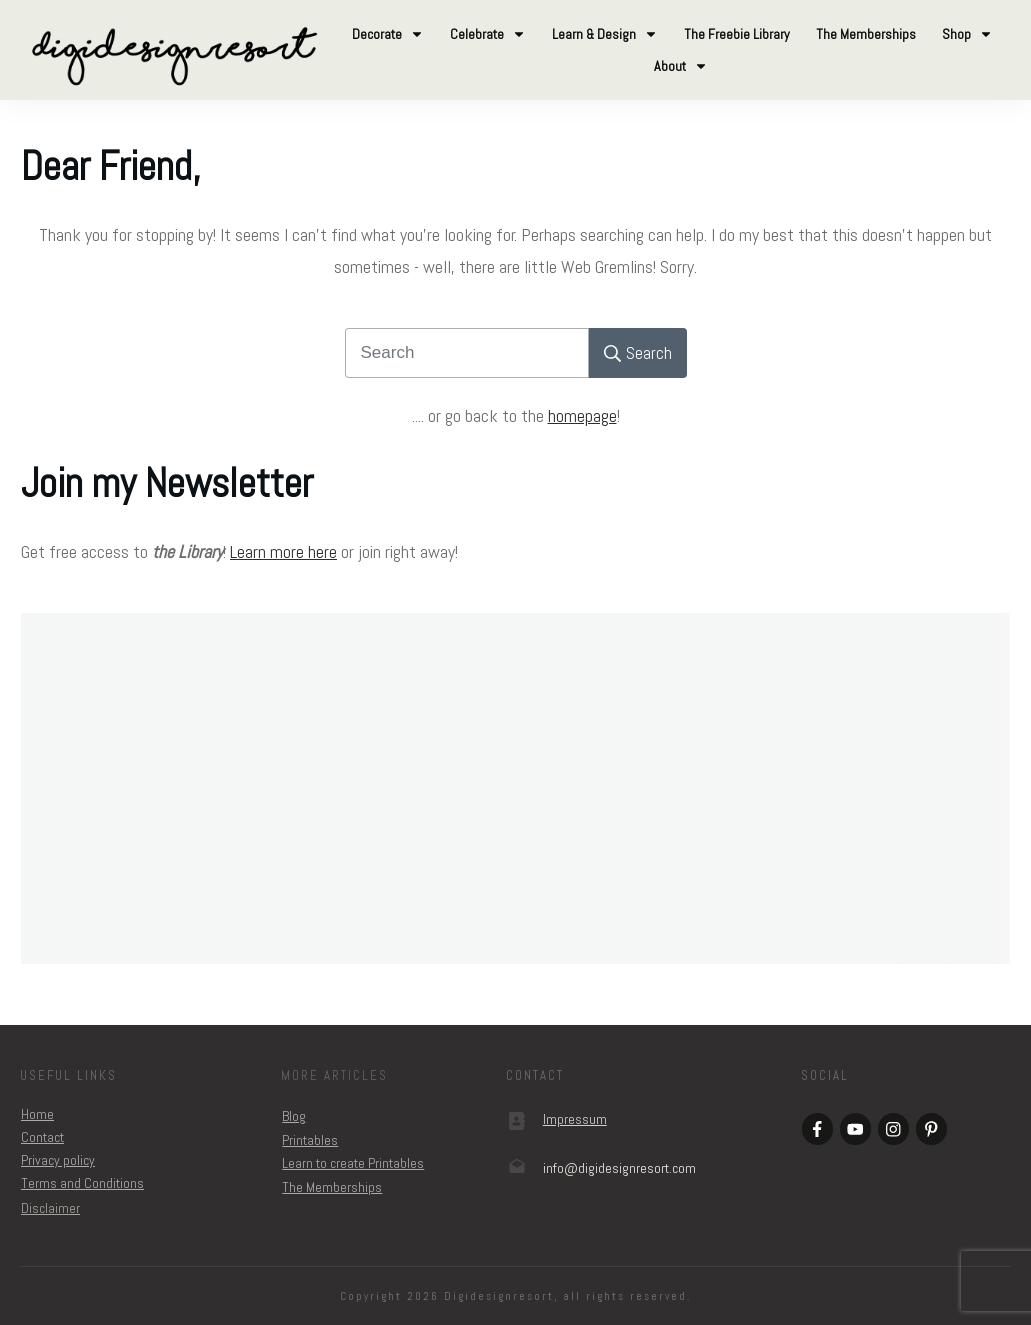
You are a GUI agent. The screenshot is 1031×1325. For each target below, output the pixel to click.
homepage (582, 415)
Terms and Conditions (82, 1183)
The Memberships (332, 1187)
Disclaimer (50, 1208)
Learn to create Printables (353, 1163)
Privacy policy (58, 1160)
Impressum (575, 1119)
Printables (310, 1140)
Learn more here (283, 551)
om (619, 1168)
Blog (294, 1116)
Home (37, 1114)
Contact (42, 1137)
